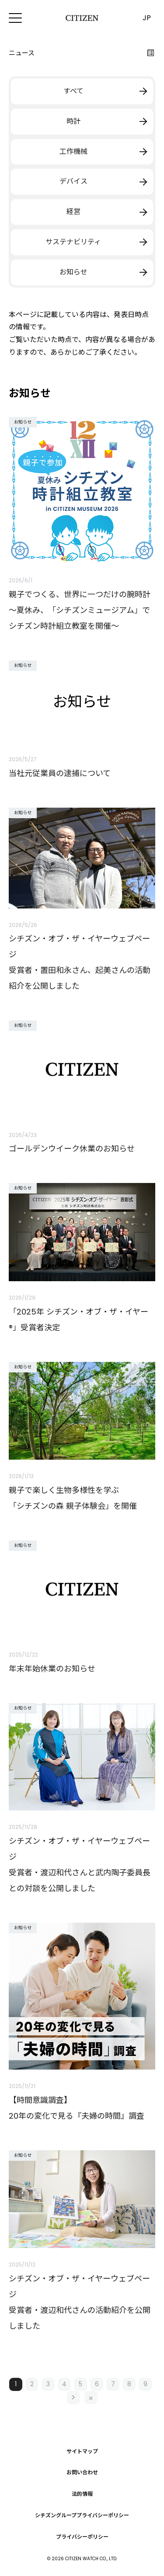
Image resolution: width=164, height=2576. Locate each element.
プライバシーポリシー (82, 2536)
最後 (91, 2397)
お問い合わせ (82, 2472)
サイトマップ (82, 2451)
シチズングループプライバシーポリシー (82, 2515)
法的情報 (82, 2494)
